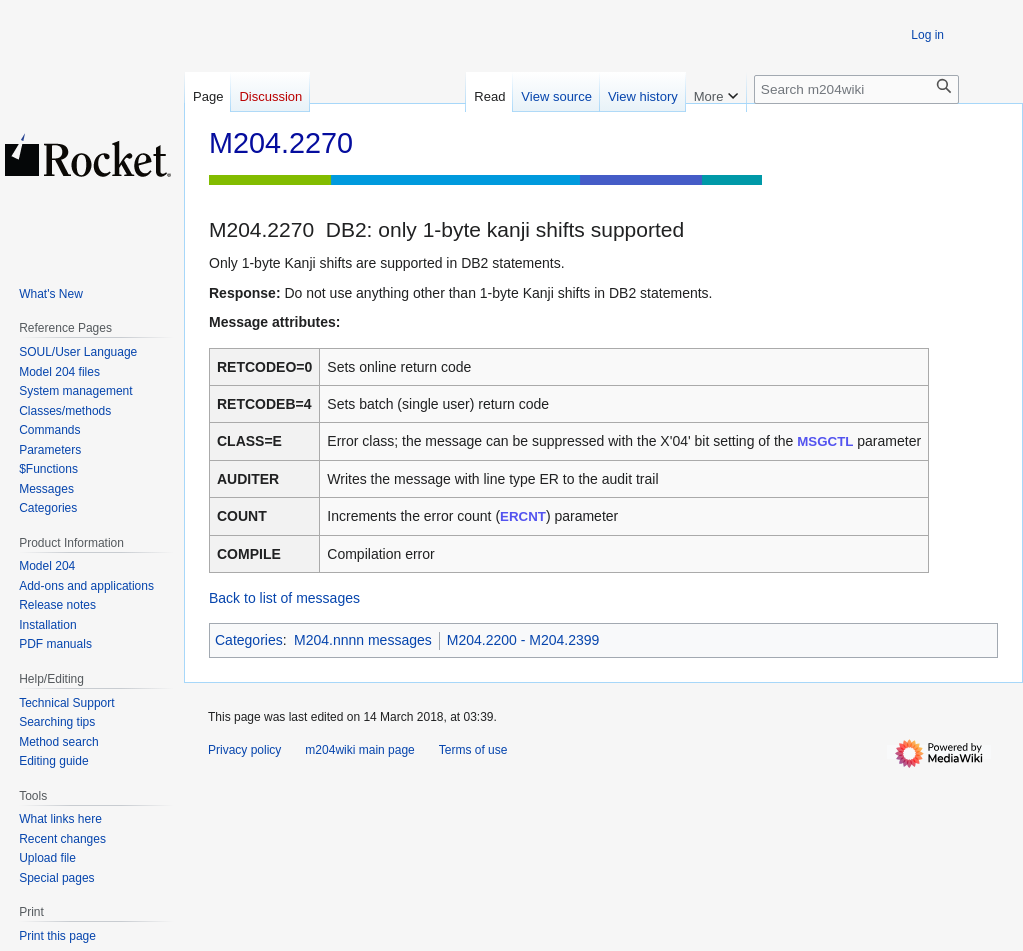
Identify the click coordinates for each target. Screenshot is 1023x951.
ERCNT (523, 516)
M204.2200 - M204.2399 (523, 640)
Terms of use (473, 750)
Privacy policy (244, 750)
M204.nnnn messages (363, 640)
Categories (249, 640)
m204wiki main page (359, 750)
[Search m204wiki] (856, 89)
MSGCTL (825, 441)
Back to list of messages (284, 598)
